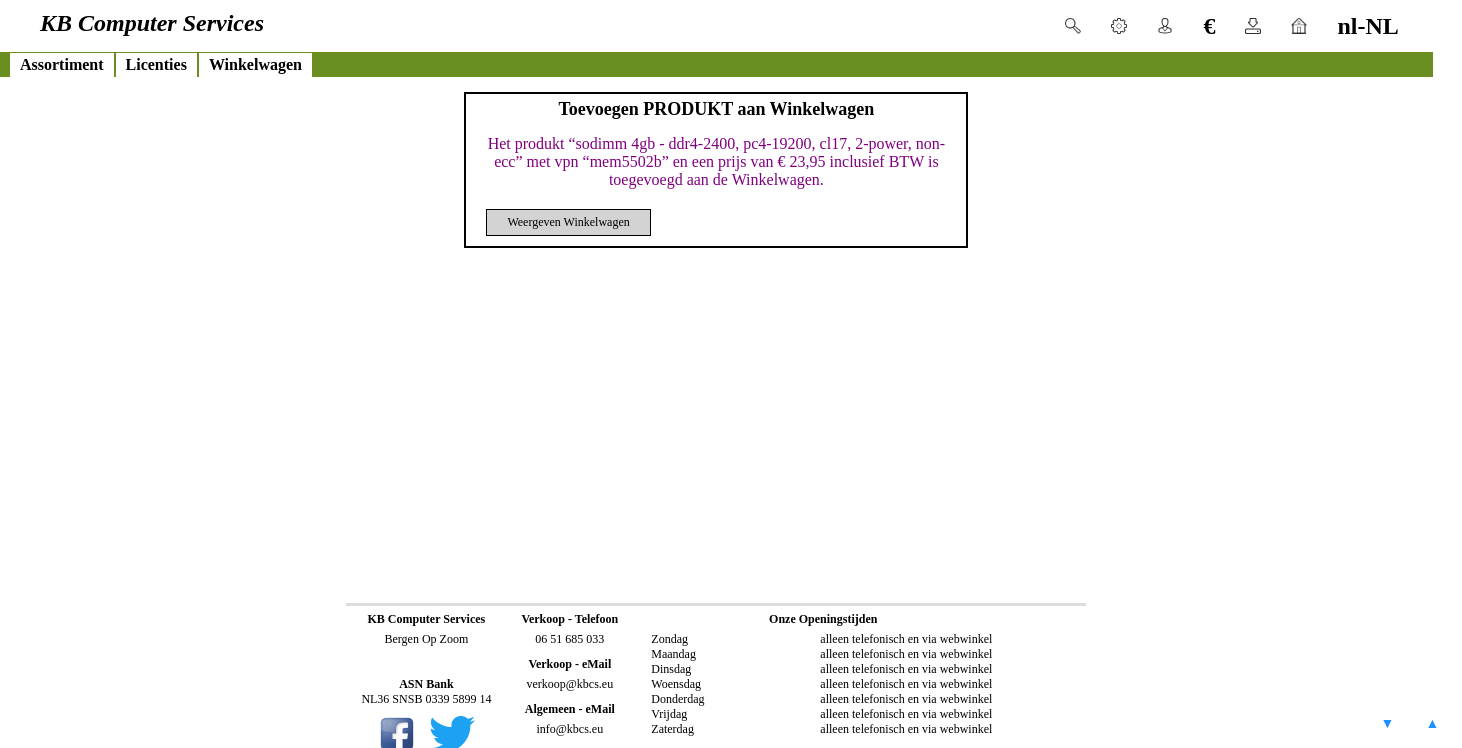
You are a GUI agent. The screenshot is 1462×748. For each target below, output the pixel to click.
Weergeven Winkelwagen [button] (568, 222)
